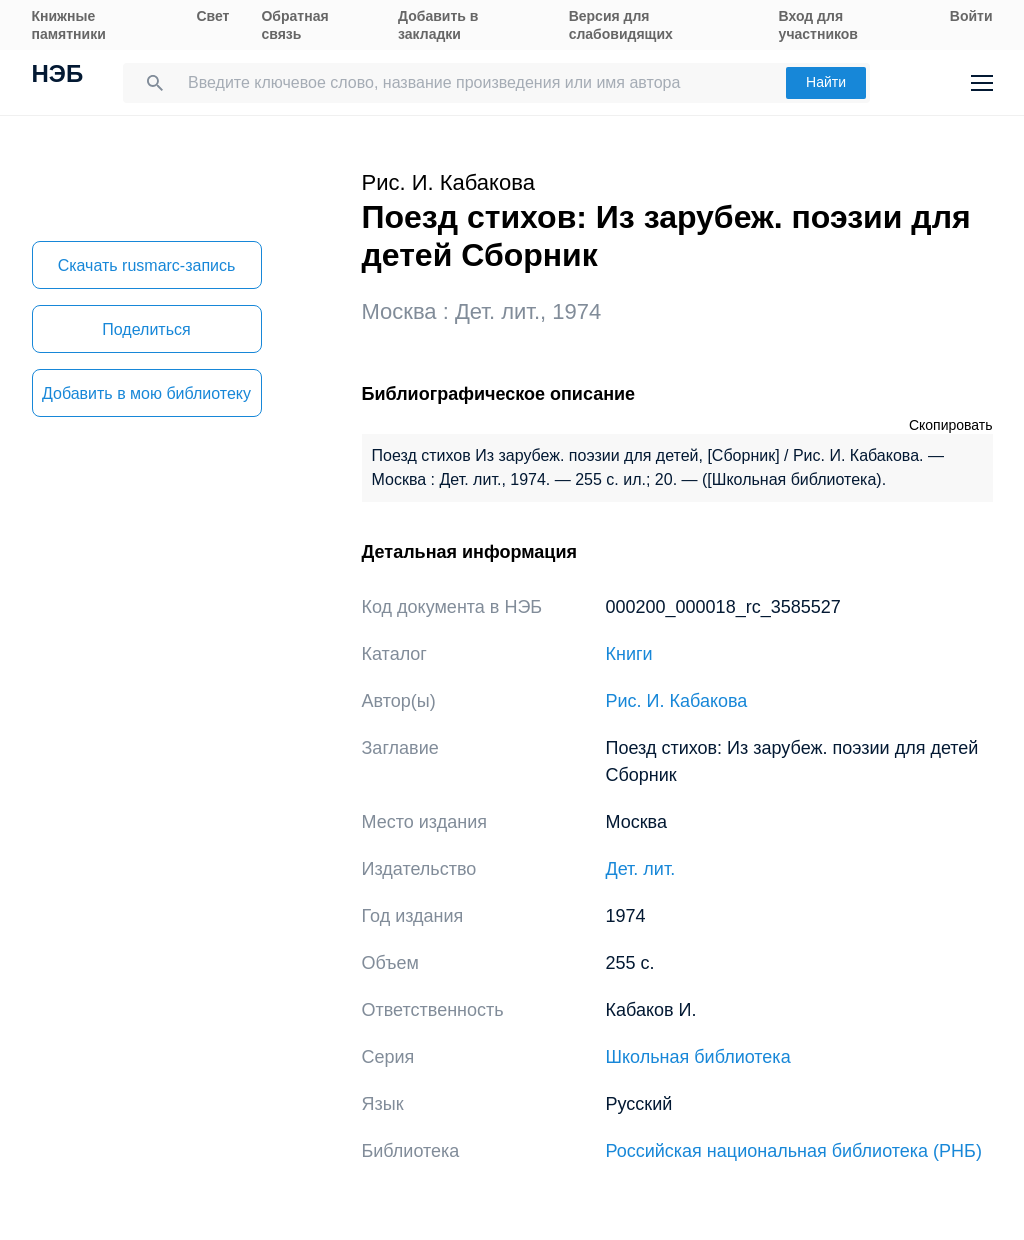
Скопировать (951, 425)
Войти (971, 16)
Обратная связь (294, 25)
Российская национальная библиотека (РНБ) (794, 1151)
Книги (629, 654)
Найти (826, 82)
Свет (212, 16)
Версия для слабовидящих (621, 25)
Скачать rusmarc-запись (147, 265)
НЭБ (58, 76)
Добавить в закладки (438, 25)
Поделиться (146, 329)
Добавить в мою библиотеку (146, 393)
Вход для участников (818, 25)
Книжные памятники (69, 25)
